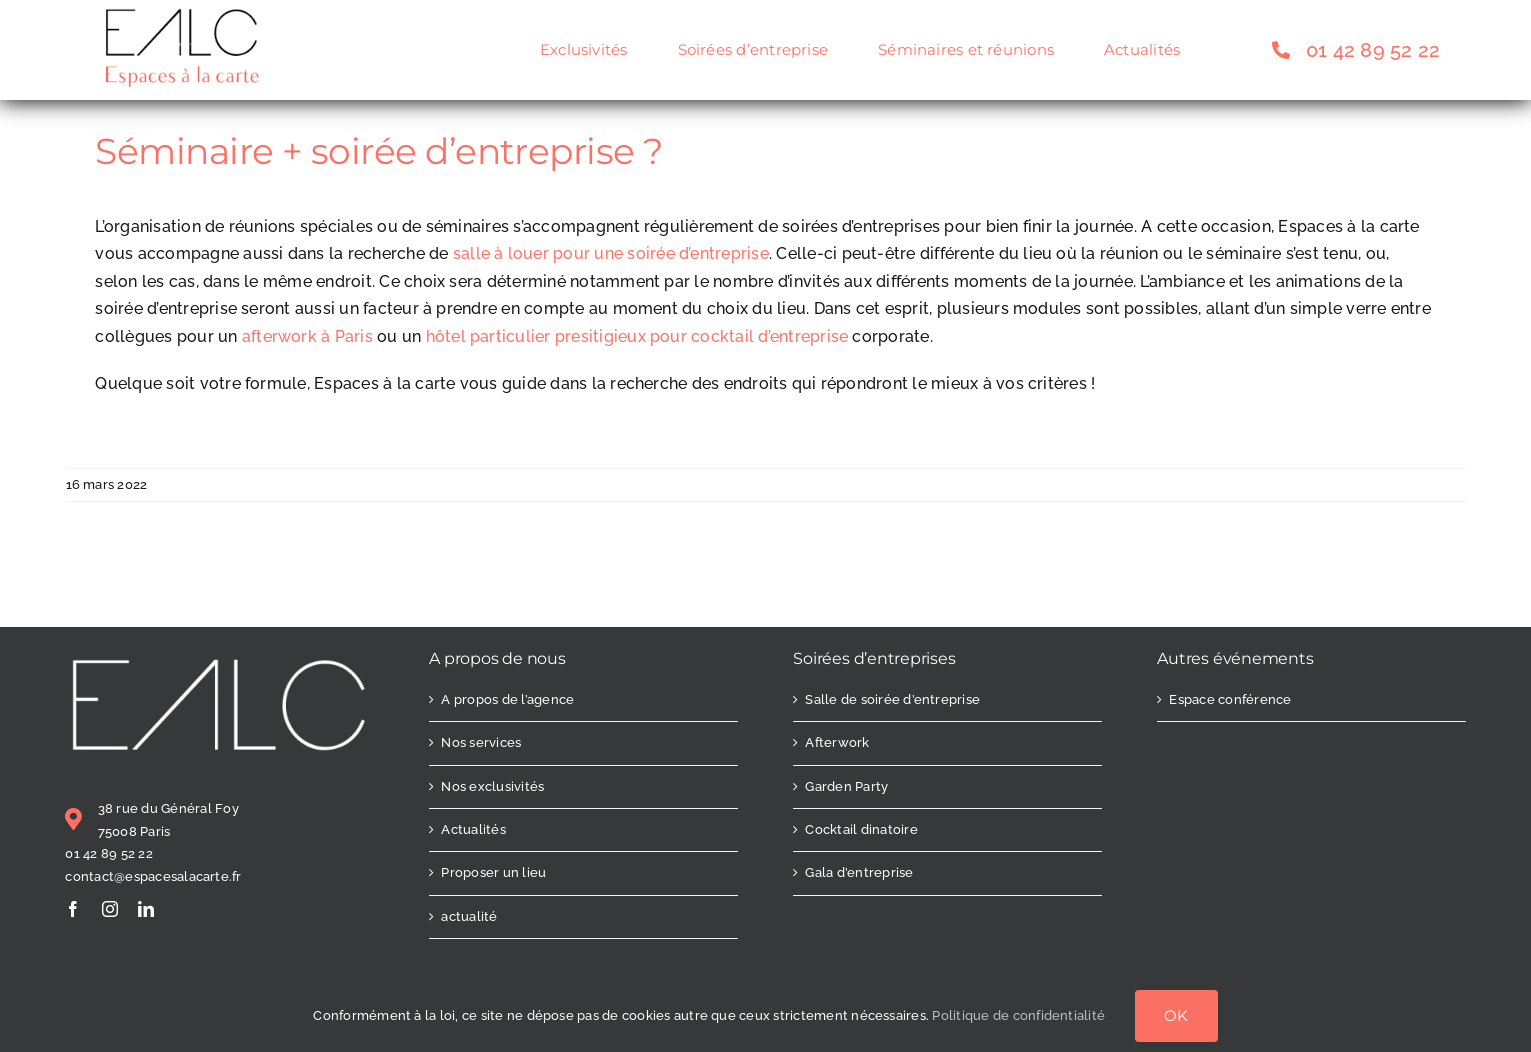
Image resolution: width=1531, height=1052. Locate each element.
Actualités (473, 829)
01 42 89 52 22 (108, 853)
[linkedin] (146, 909)
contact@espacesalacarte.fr (153, 876)
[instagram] (110, 909)
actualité (469, 916)
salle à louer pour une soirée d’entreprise (611, 253)
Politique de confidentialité (1018, 1015)
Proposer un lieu (493, 872)
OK (1176, 1015)
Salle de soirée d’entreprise (892, 699)
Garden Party (846, 786)
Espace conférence (1230, 699)
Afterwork (837, 742)
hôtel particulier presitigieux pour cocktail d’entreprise (637, 336)
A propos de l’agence (507, 699)
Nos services (481, 742)
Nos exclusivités (492, 786)
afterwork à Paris (307, 336)
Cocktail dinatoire (861, 829)
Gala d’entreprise (859, 872)
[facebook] (73, 909)
